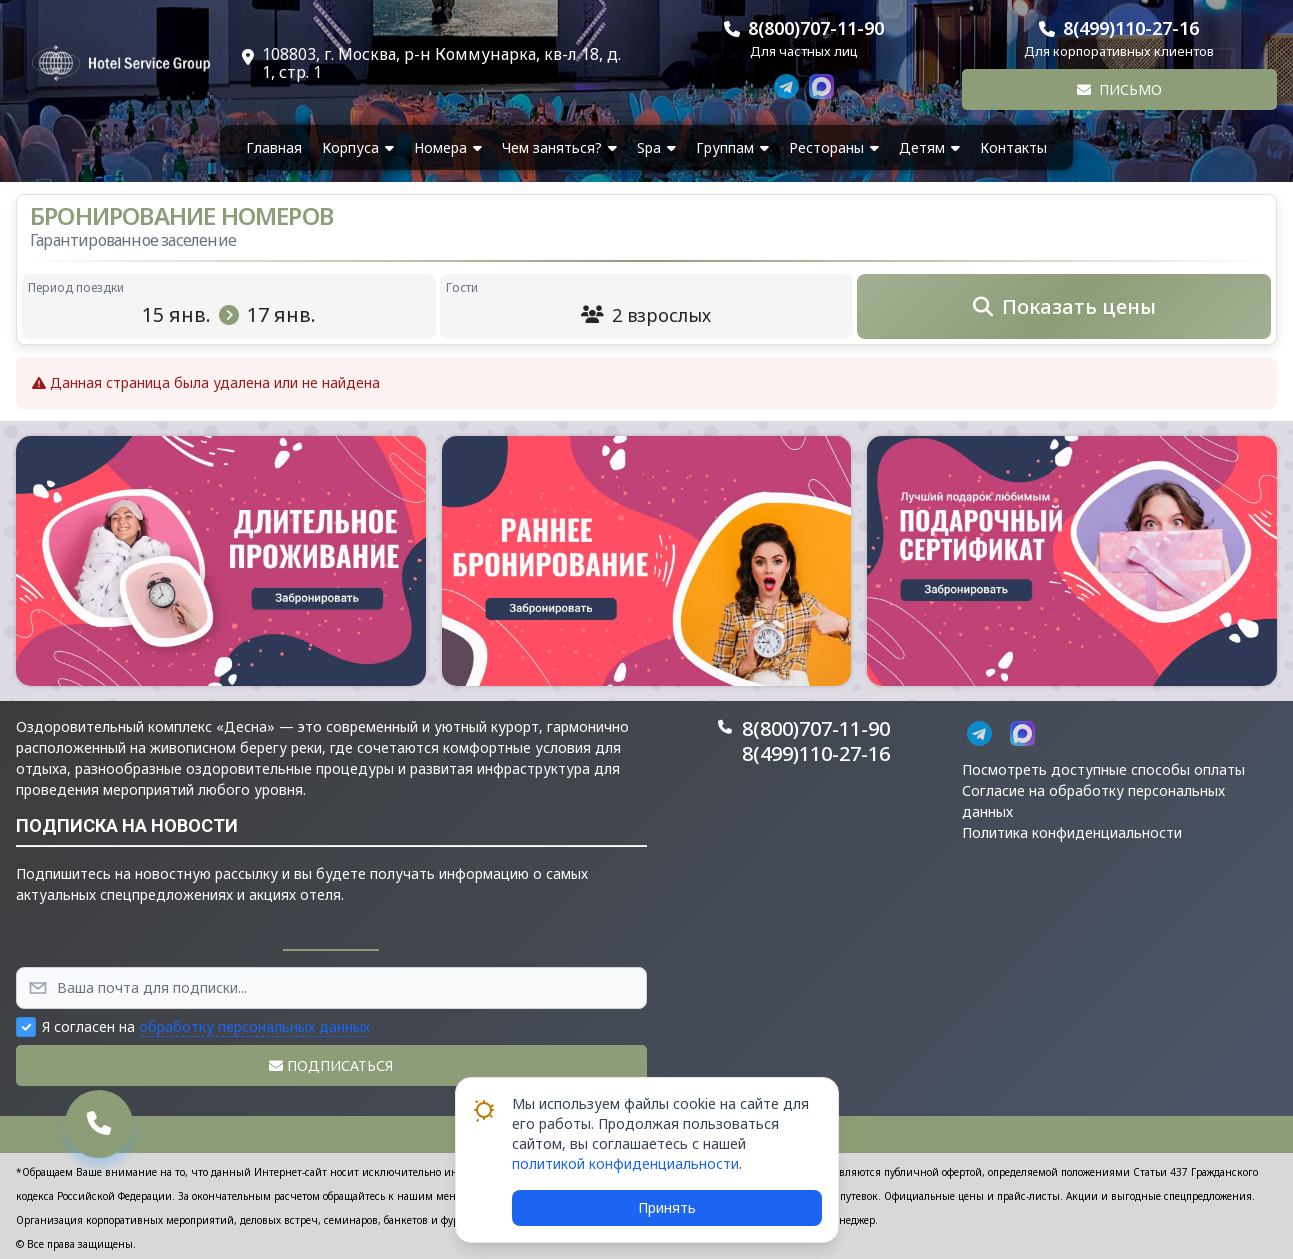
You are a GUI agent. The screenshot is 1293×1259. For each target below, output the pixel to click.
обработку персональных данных (254, 1026)
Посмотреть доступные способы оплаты (1103, 769)
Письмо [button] (1119, 89)
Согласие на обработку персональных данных (1093, 801)
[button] (221, 561)
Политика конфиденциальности (1072, 832)
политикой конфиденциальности (625, 1163)
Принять (667, 1207)
